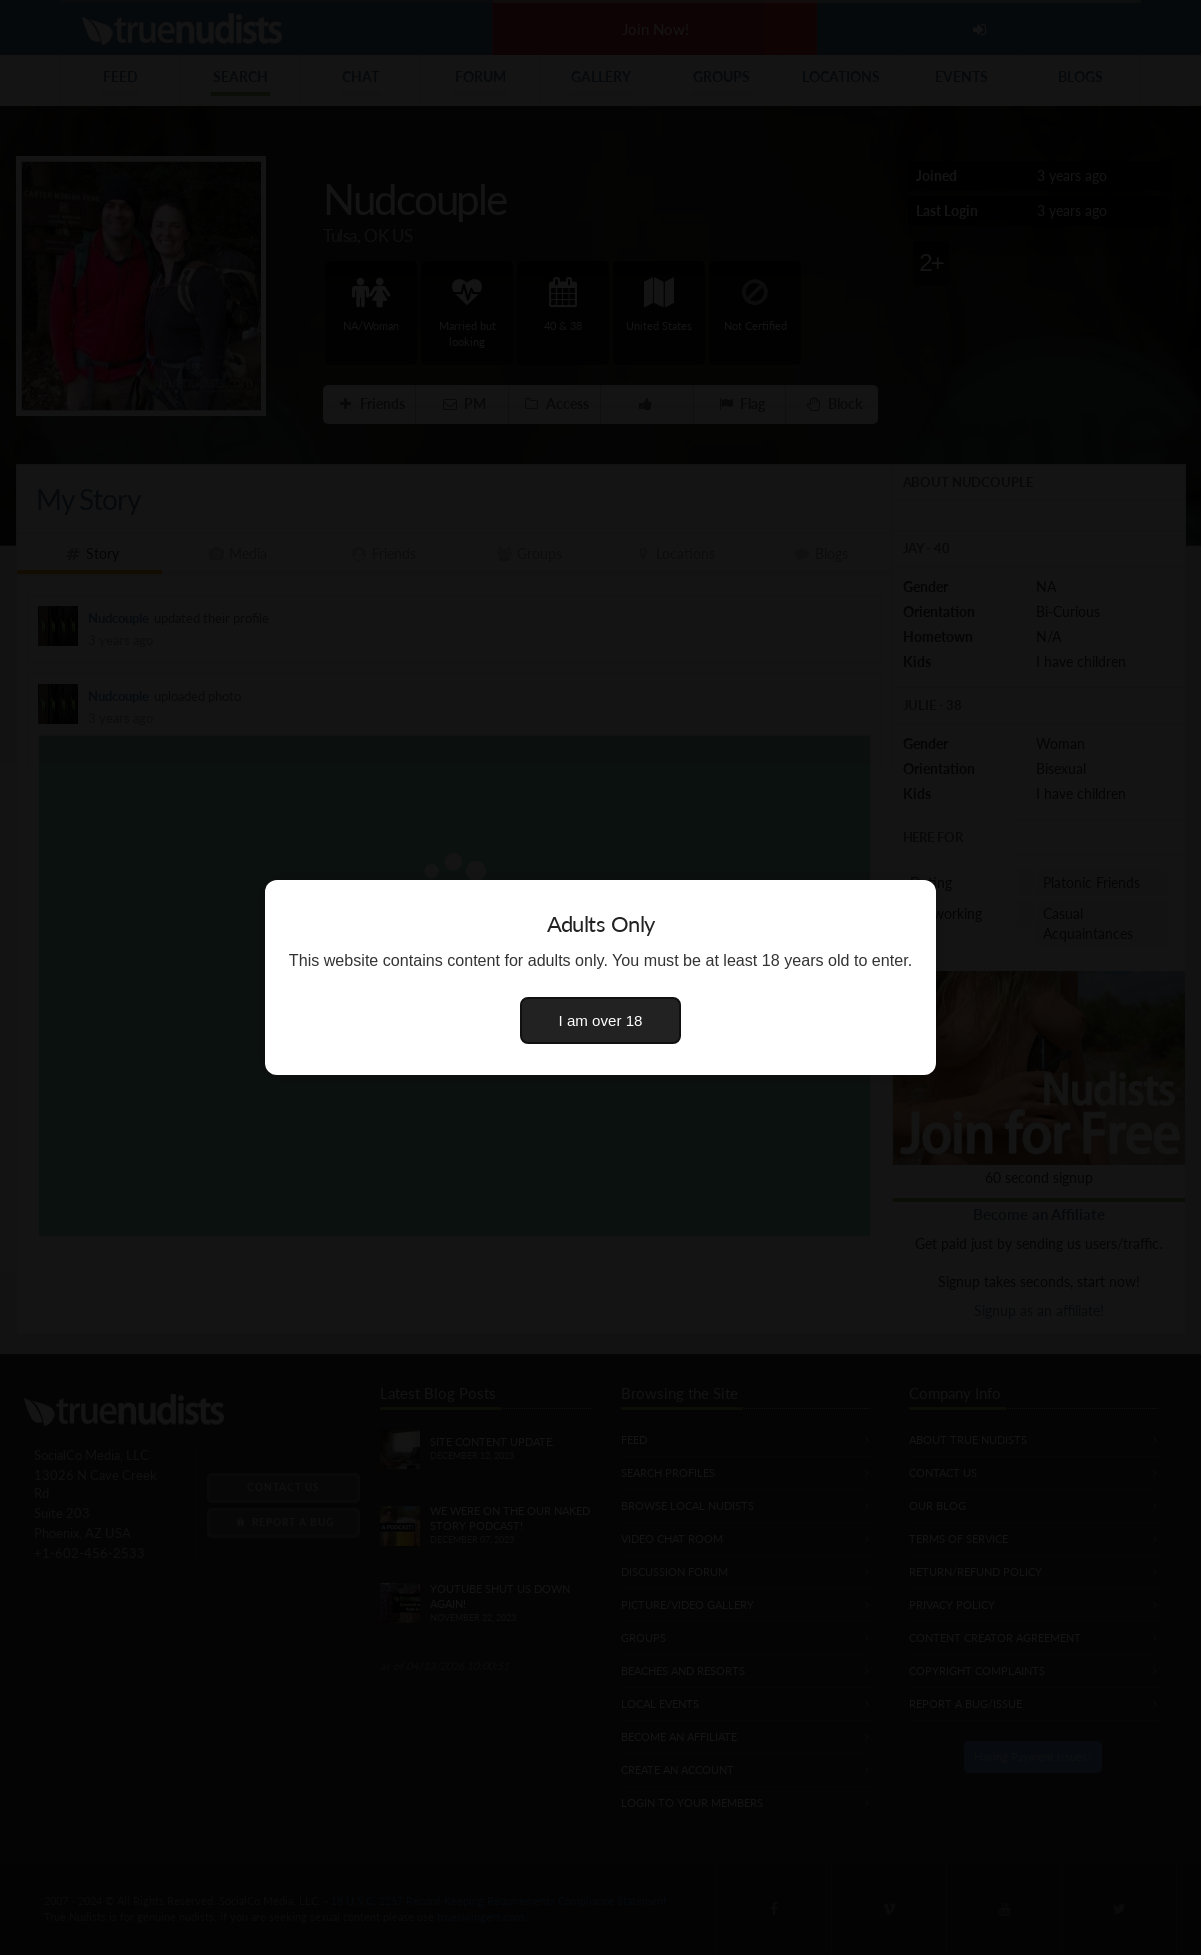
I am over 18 (601, 1020)
